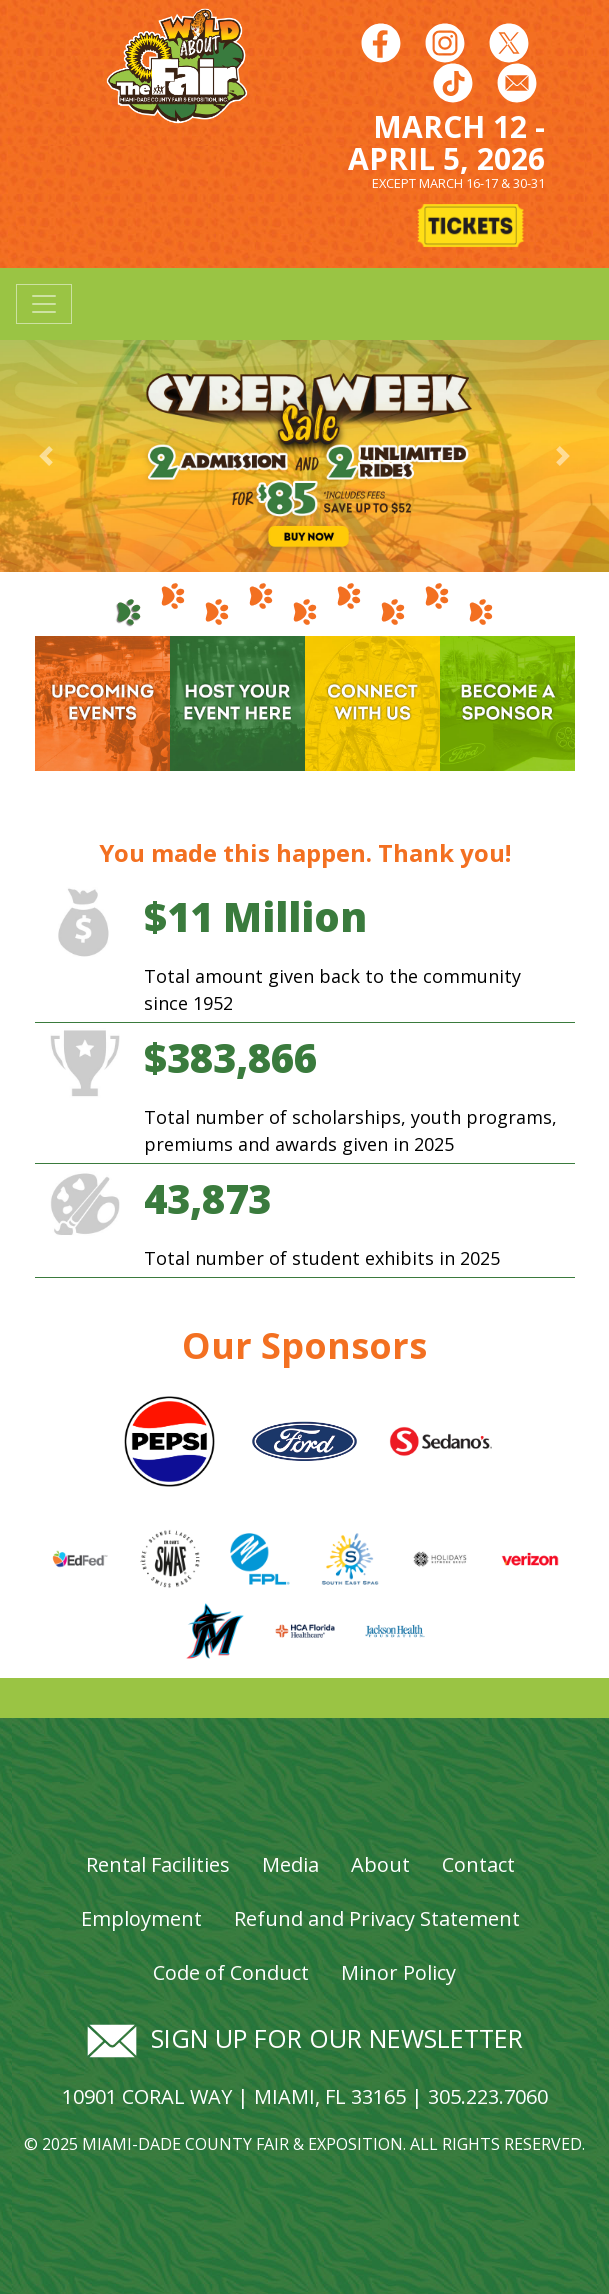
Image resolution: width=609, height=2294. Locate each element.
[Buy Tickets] (472, 228)
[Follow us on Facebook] (381, 42)
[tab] (129, 604)
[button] (45, 455)
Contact (478, 1864)
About (380, 1864)
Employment (141, 1918)
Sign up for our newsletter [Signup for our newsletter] (305, 2038)
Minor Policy (398, 1972)
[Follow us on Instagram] (445, 42)
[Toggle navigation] (44, 304)
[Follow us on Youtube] (453, 82)
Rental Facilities (158, 1864)
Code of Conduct (231, 1972)
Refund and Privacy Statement (377, 1918)
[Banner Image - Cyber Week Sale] (304, 454)
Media (290, 1864)
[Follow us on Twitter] (509, 42)
